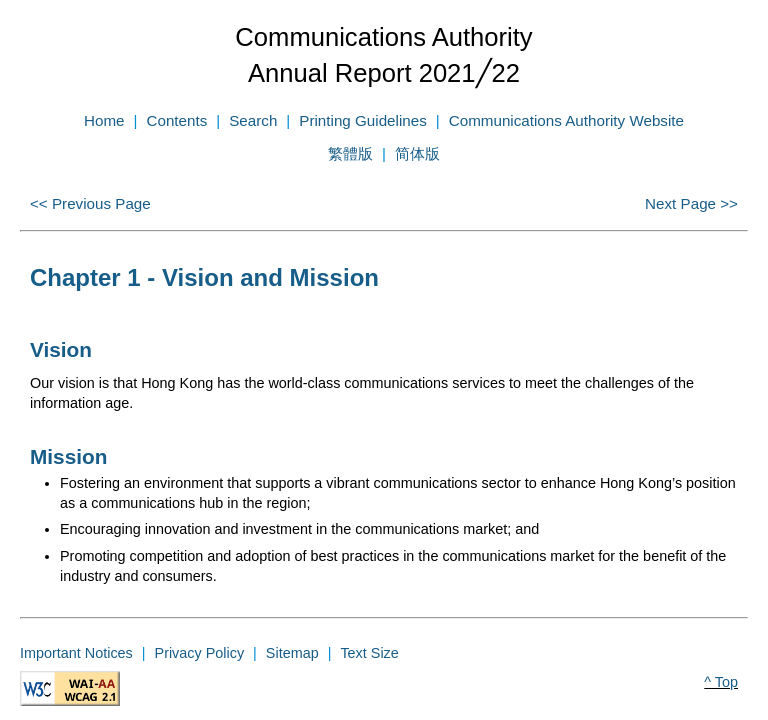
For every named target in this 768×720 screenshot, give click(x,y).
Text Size (369, 653)
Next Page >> (691, 203)
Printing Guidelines (362, 120)
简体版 (417, 153)
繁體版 (350, 153)
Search (253, 120)
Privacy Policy (200, 653)
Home (104, 120)
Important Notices (76, 653)
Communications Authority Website (566, 120)
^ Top (721, 682)
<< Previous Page (90, 203)
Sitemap (292, 653)
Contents (176, 120)
